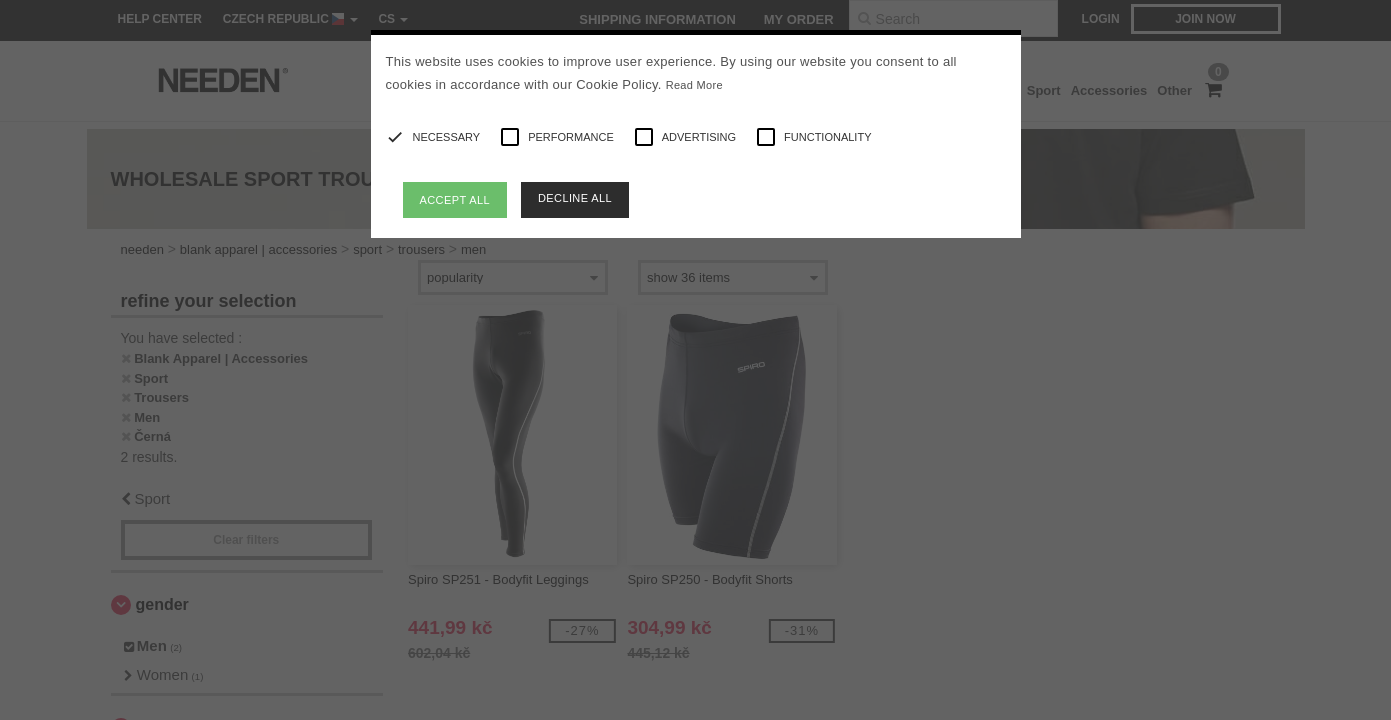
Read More (694, 85)
